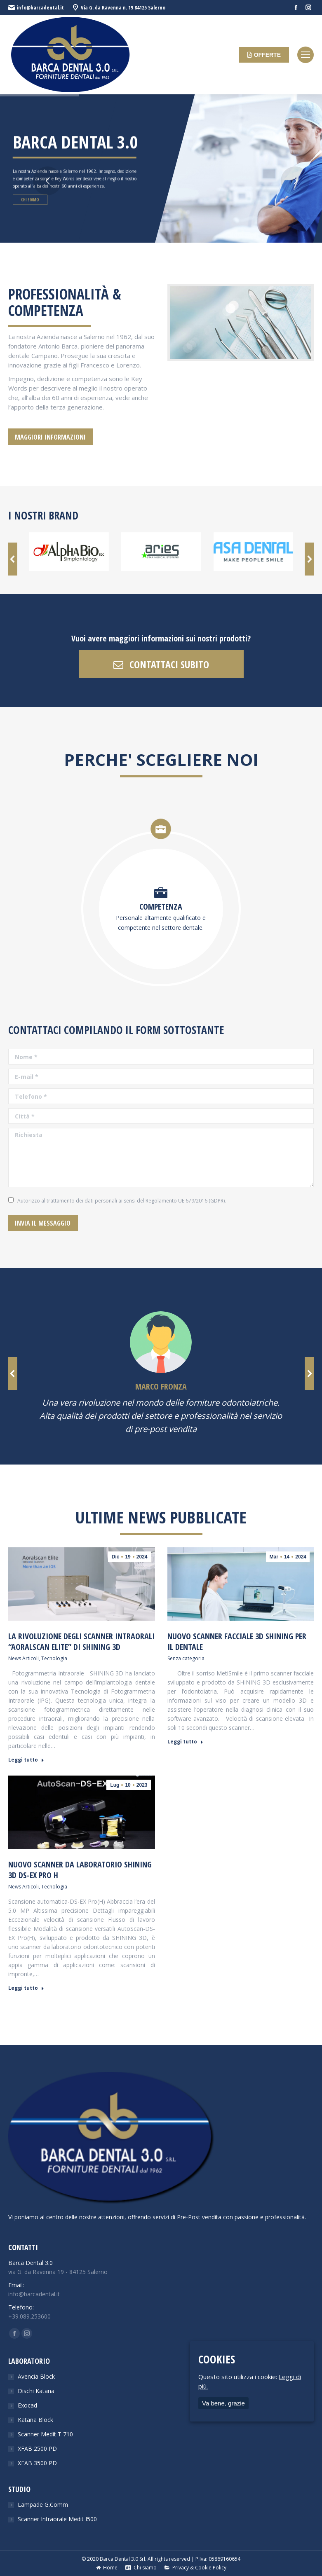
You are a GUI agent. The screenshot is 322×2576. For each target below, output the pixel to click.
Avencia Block (36, 2376)
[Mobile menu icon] (305, 55)
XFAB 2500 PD (37, 2448)
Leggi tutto (26, 1760)
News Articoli (23, 1658)
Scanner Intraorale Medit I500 (57, 2519)
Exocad (27, 2405)
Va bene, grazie (223, 2403)
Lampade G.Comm (43, 2504)
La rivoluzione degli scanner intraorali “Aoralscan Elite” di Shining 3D (81, 1641)
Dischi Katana (36, 2391)
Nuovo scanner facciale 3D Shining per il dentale (236, 1641)
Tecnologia (54, 1658)
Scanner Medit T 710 (45, 2434)
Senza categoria (185, 1658)
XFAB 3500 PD (37, 2463)
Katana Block (35, 2420)
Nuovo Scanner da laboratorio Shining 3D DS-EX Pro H (80, 1870)
